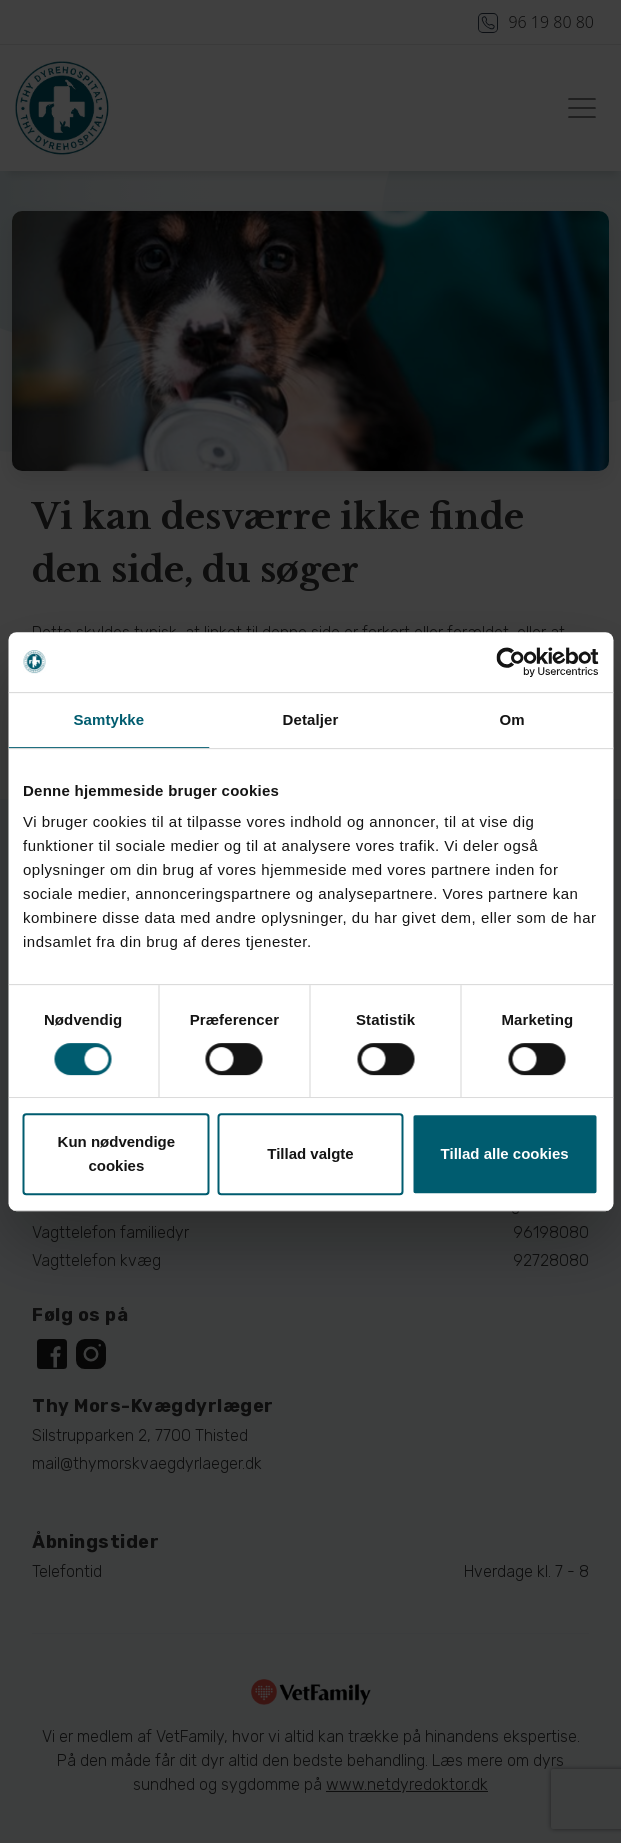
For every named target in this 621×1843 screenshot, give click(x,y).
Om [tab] (512, 719)
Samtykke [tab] (108, 719)
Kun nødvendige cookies (117, 1153)
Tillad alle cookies (505, 1153)
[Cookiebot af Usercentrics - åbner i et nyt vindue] (510, 662)
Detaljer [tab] (311, 719)
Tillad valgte (310, 1153)
